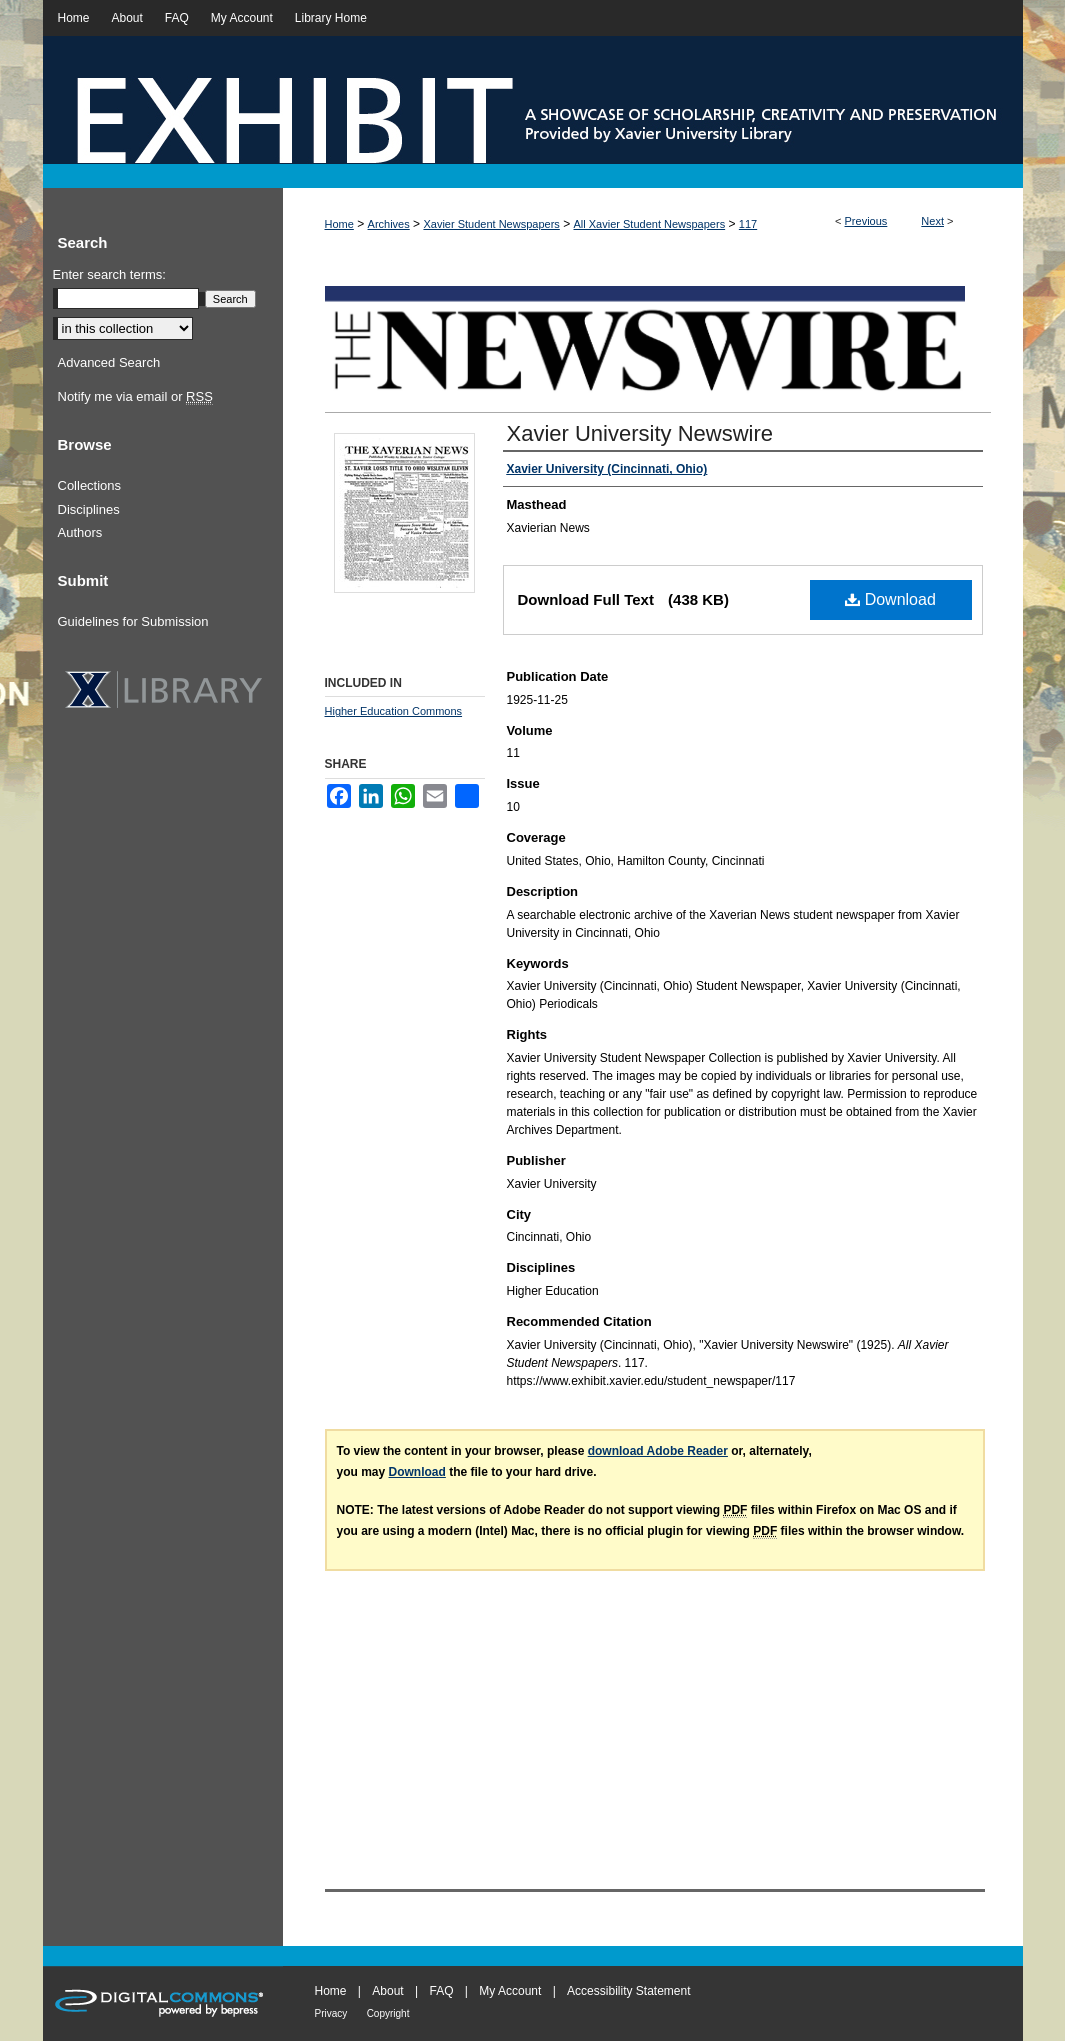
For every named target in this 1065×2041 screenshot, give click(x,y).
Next (932, 221)
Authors (80, 532)
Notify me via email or (135, 397)
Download (890, 599)
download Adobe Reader (658, 1451)
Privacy (331, 2013)
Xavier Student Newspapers (491, 224)
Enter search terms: (109, 274)
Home (339, 224)
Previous (866, 221)
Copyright (388, 2013)
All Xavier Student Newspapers (650, 224)
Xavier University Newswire (640, 433)
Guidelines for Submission (133, 621)
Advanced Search (109, 362)
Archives (389, 224)
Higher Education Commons (394, 711)
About (387, 1991)
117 (748, 224)
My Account (510, 1991)
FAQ (441, 1991)
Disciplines (89, 509)
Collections (90, 485)
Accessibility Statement (628, 1991)
